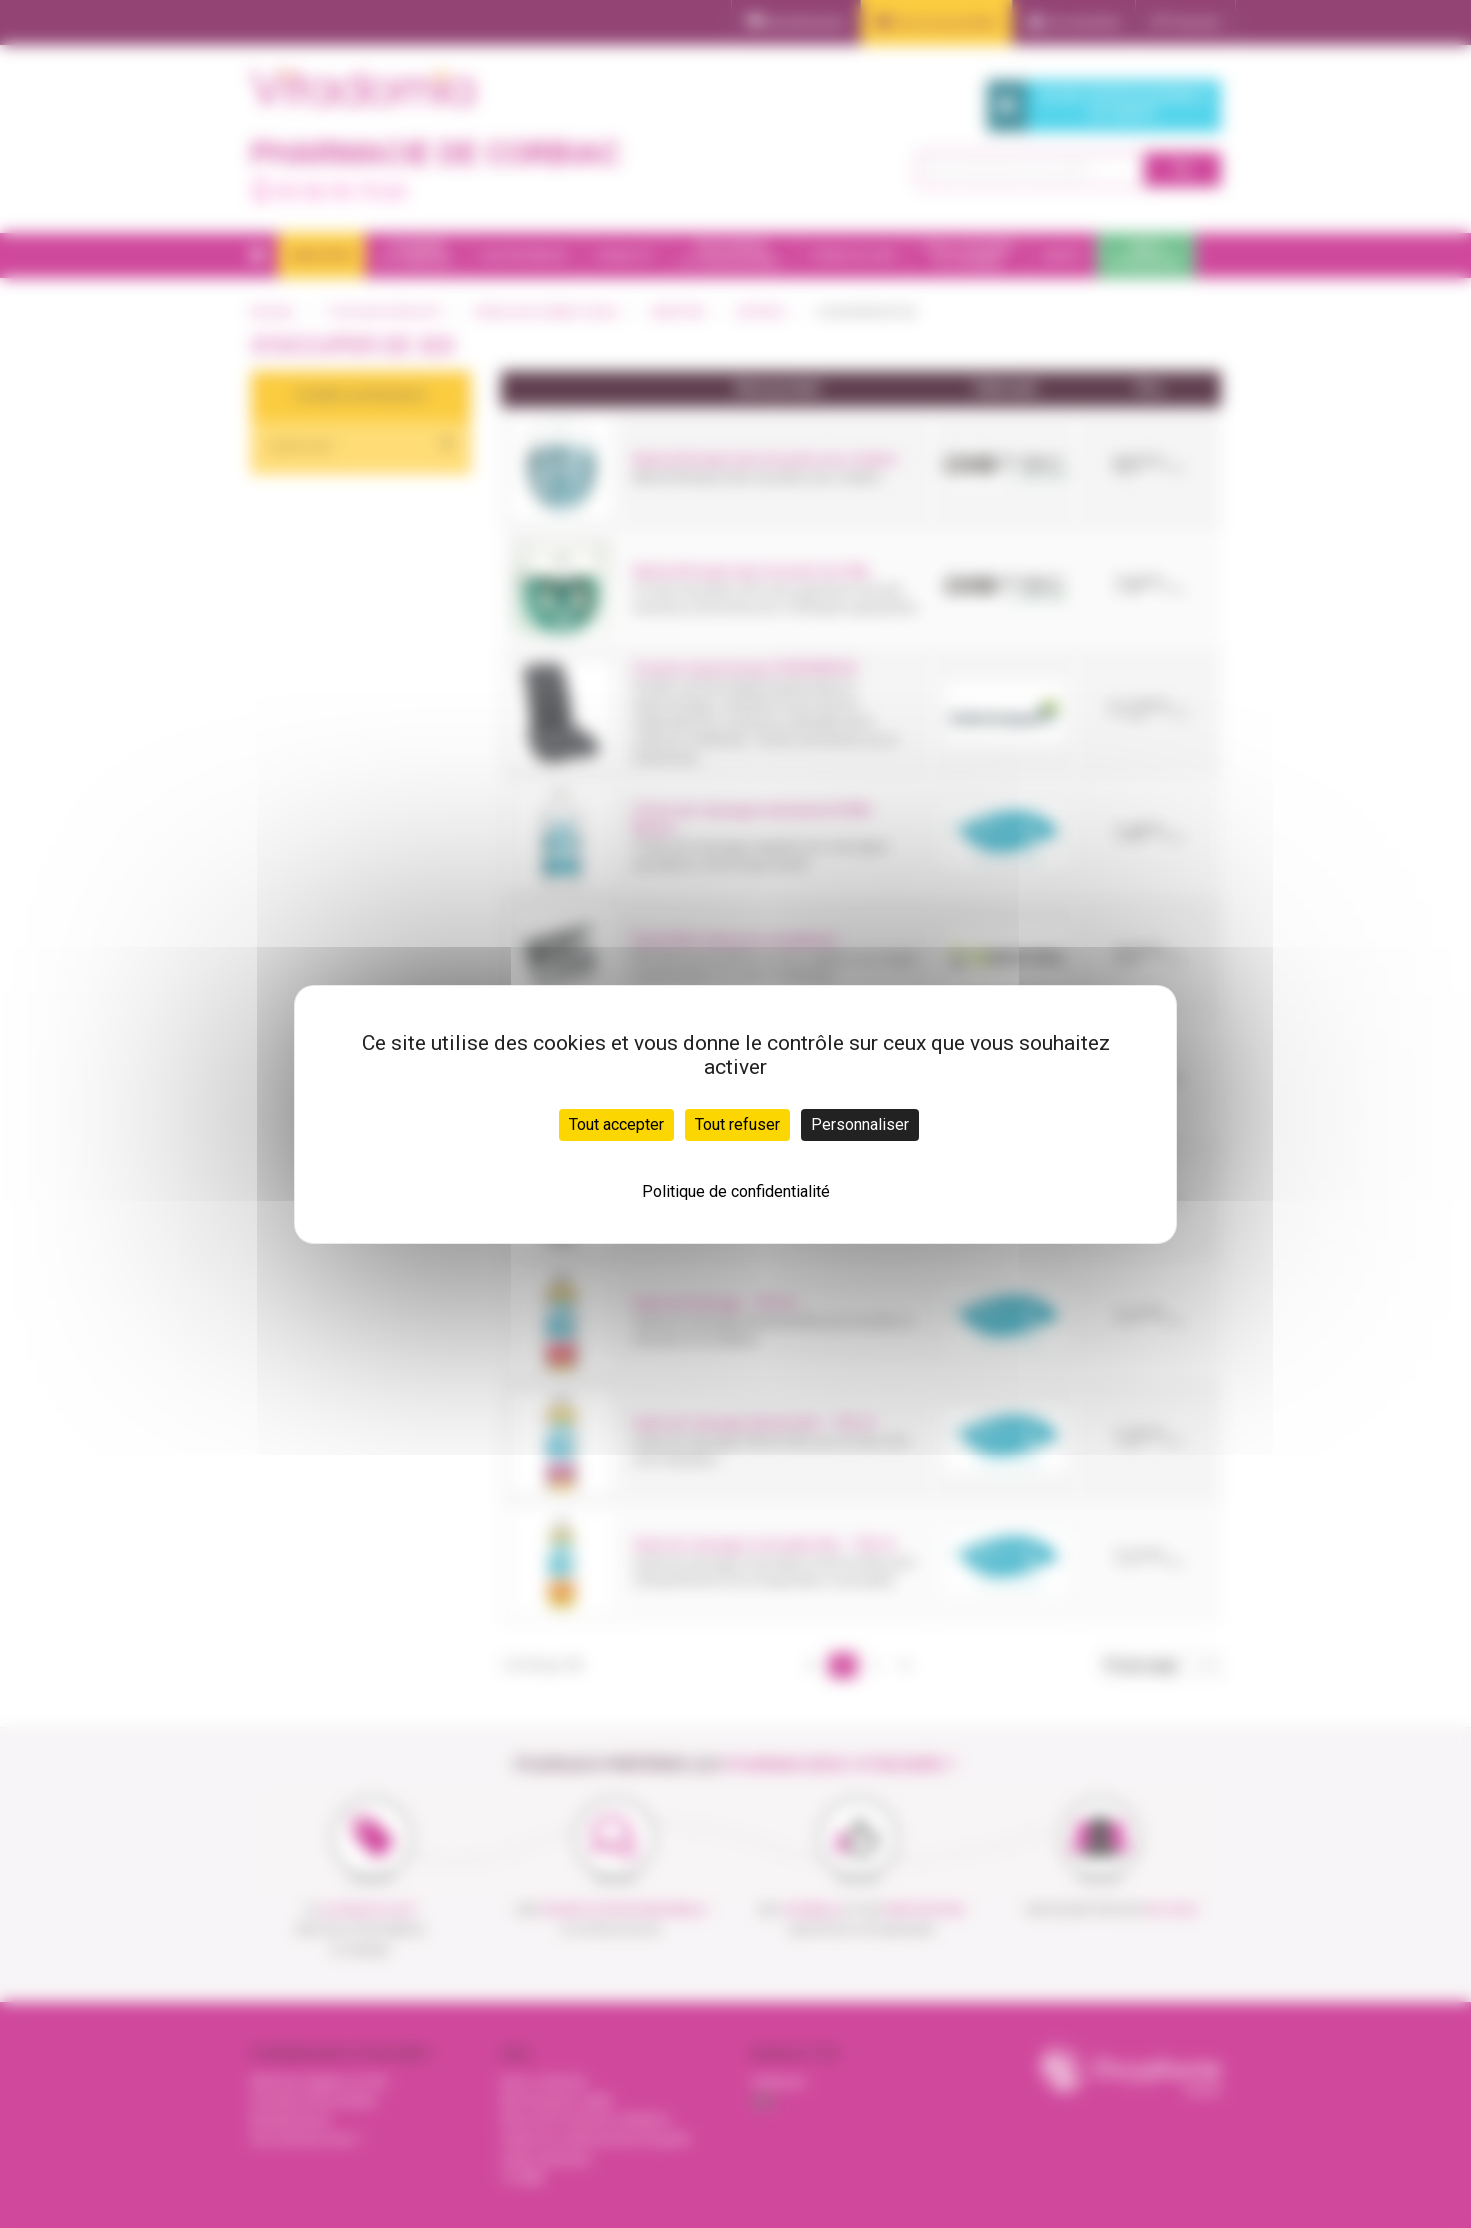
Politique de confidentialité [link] (736, 1191)
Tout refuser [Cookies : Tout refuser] (737, 1124)
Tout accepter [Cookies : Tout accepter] (616, 1124)
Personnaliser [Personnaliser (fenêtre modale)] (860, 1124)
